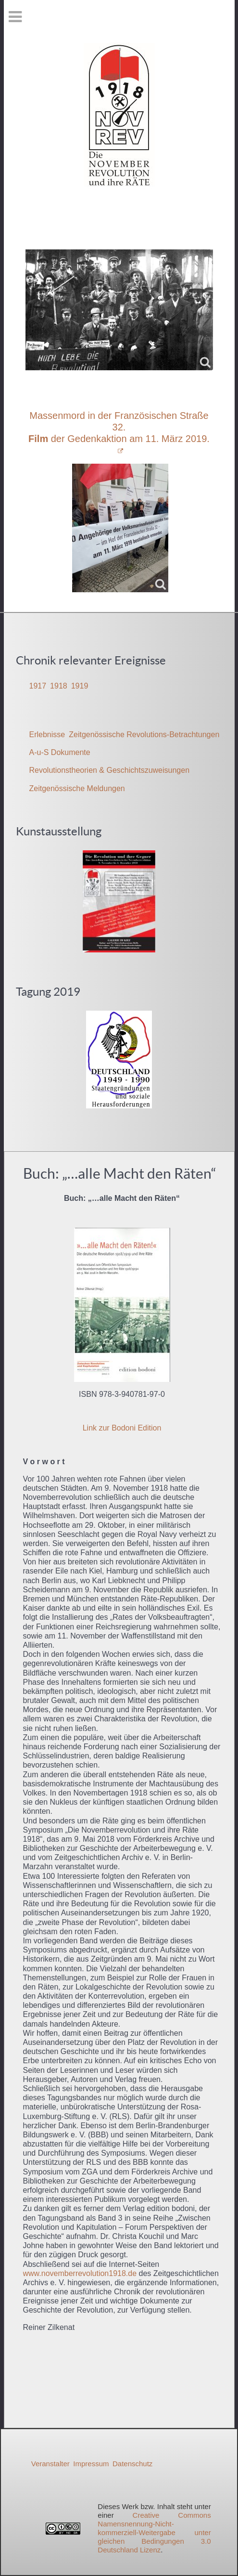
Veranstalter (50, 2463)
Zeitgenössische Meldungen (77, 788)
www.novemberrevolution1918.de (80, 2273)
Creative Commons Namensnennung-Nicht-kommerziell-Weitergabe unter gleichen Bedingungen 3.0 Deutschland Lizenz (154, 2532)
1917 (38, 686)
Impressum (91, 2463)
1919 (79, 686)
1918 (58, 686)
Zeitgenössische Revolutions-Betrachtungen (144, 734)
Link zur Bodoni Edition (122, 1428)
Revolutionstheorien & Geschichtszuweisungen (109, 770)
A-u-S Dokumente (59, 752)
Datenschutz (132, 2463)
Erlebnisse (47, 734)
